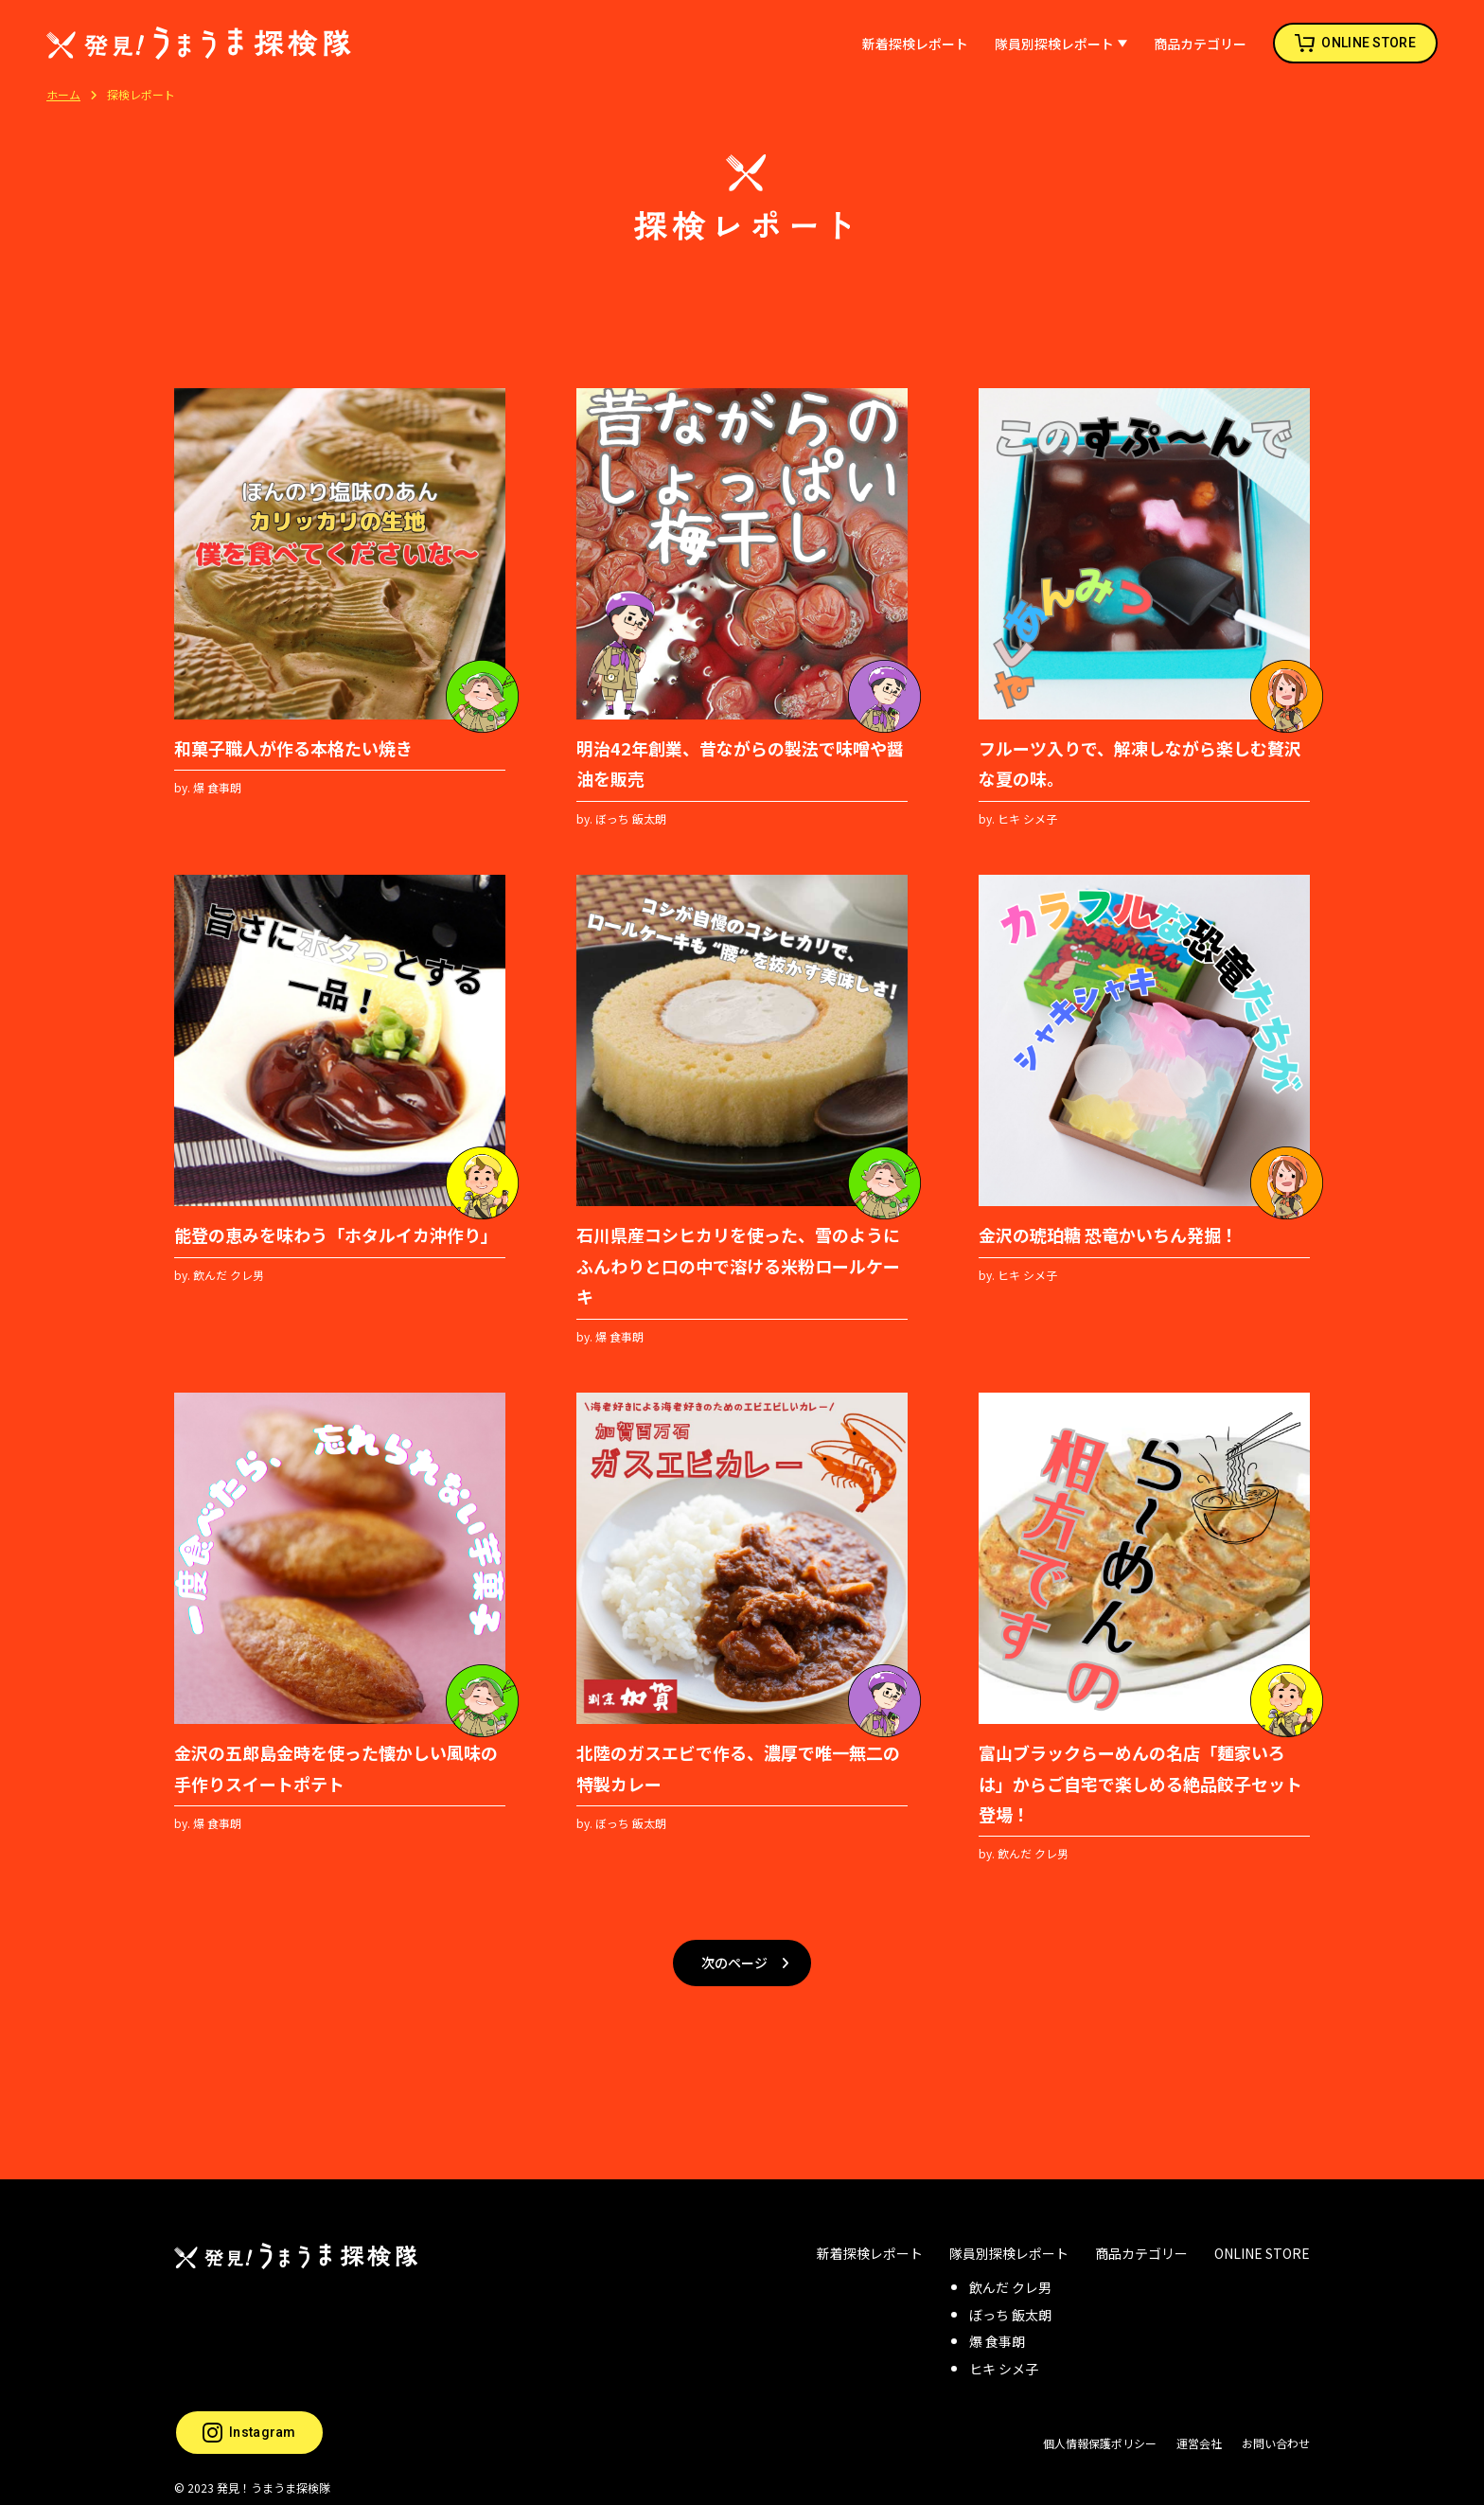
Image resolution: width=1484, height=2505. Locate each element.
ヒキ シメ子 (1003, 2354)
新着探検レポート (915, 43)
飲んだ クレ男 (1010, 2273)
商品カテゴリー (1200, 43)
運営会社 (1199, 2429)
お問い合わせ (1276, 2429)
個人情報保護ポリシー (1100, 2429)
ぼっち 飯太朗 (1010, 2299)
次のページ (734, 1955)
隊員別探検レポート (1054, 43)
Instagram (249, 2417)
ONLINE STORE (1368, 42)
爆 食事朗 (997, 2327)
